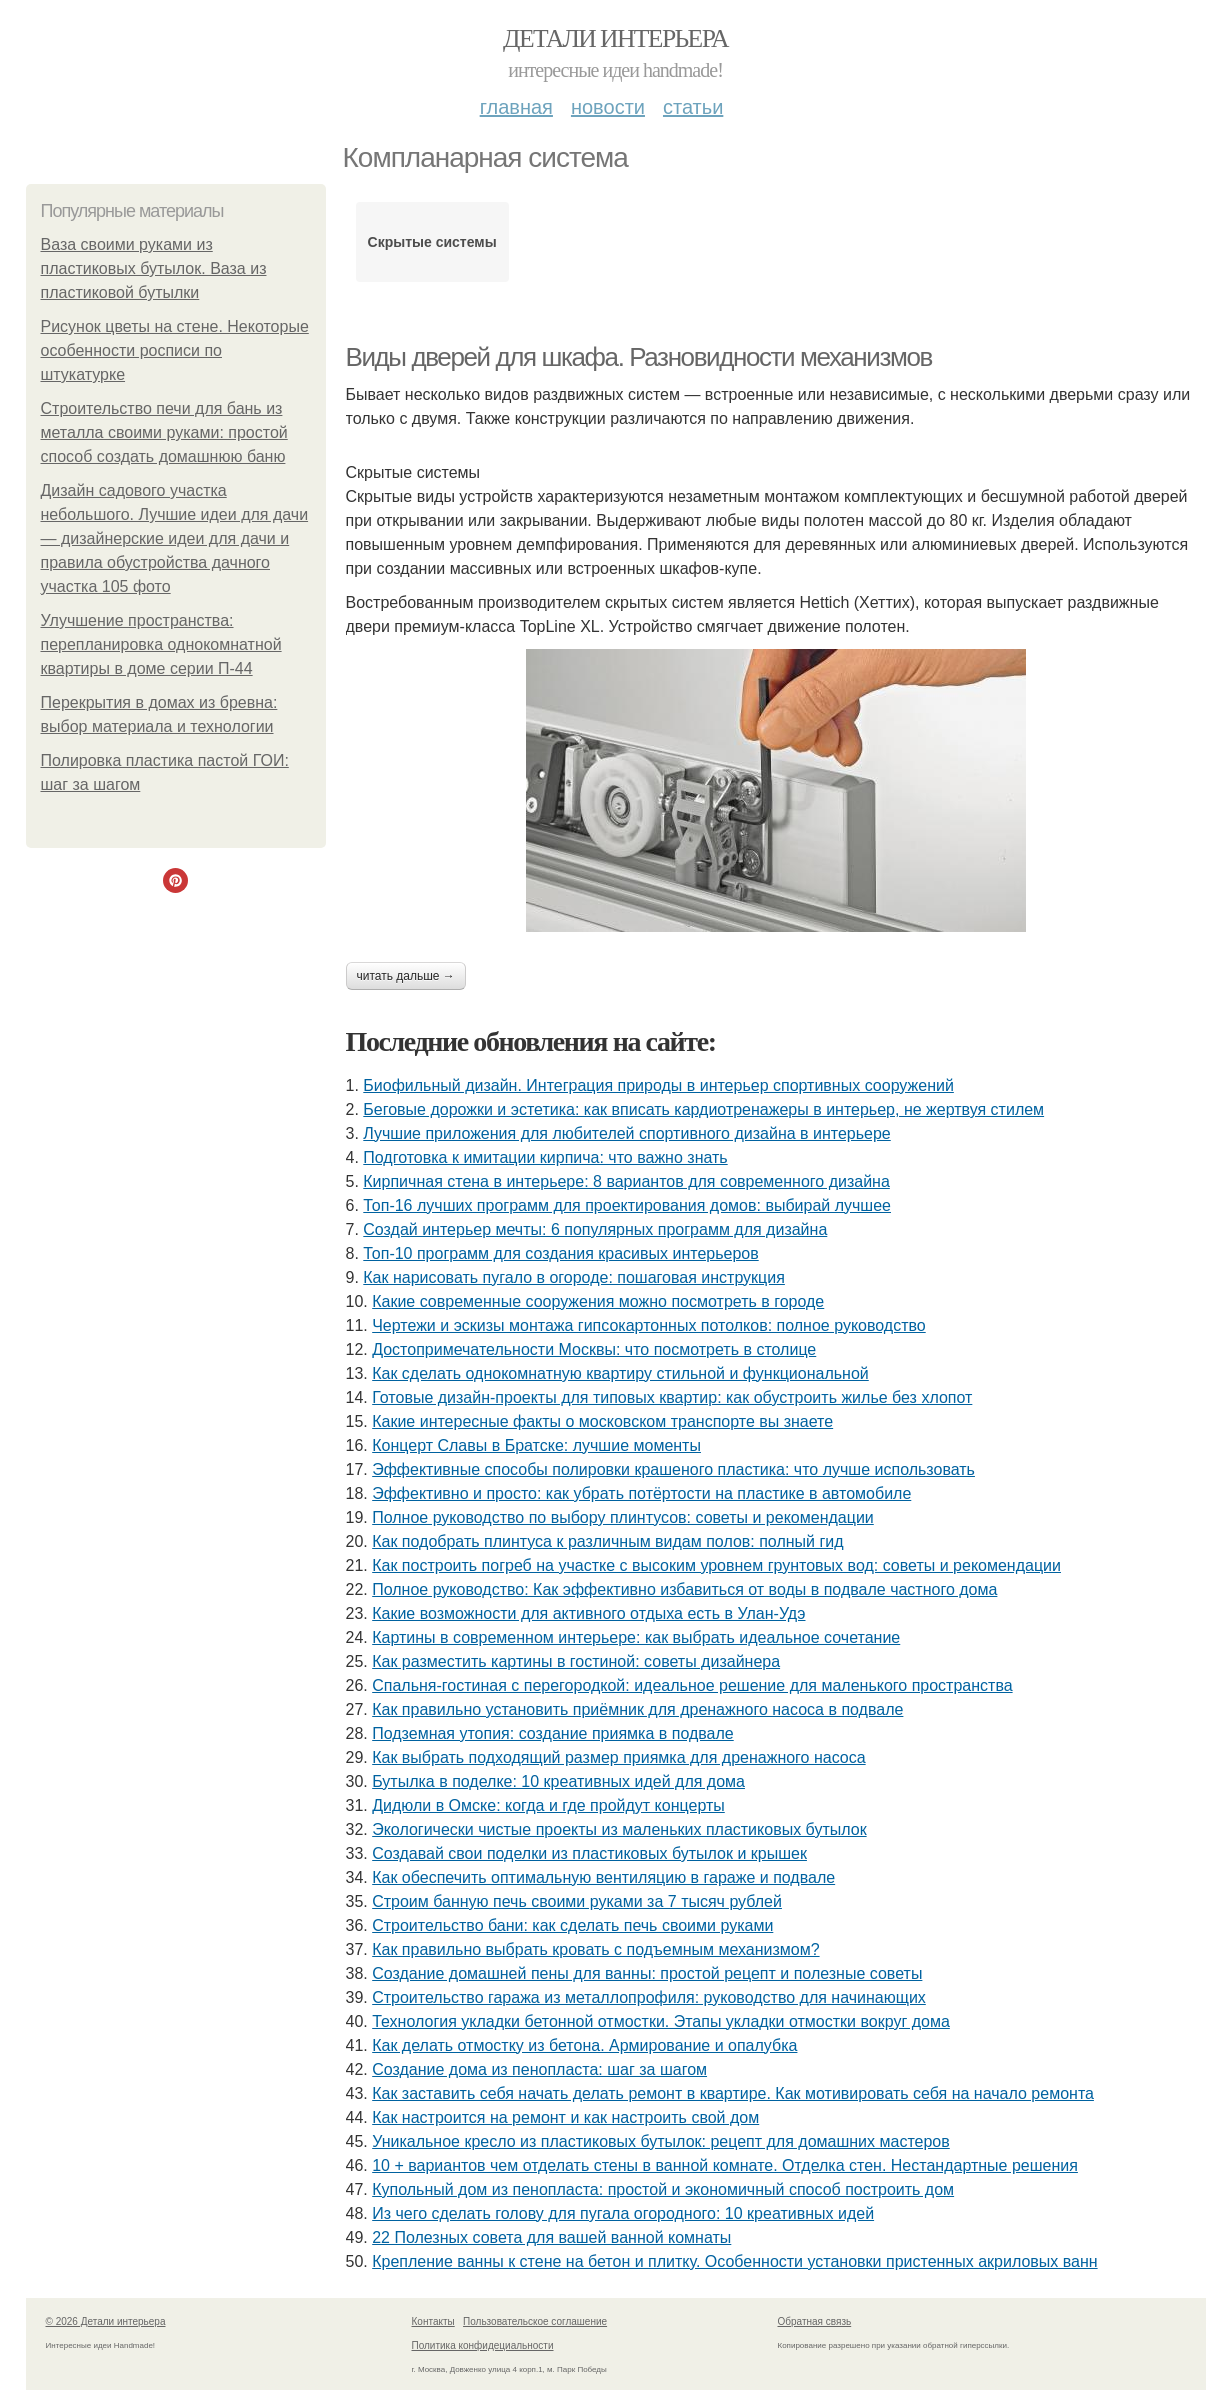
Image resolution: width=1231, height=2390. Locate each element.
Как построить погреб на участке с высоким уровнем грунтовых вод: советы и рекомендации (716, 1565)
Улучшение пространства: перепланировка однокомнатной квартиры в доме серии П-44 (161, 644)
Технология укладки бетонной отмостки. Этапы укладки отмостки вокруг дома (661, 2021)
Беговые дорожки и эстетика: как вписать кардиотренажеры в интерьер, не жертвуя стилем (703, 1109)
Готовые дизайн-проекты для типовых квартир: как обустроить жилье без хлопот (672, 1397)
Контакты (433, 2321)
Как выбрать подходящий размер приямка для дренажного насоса (618, 1757)
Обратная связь (815, 2321)
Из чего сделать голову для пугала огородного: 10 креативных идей (623, 2213)
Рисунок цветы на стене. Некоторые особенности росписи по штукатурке (175, 350)
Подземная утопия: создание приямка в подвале (553, 1733)
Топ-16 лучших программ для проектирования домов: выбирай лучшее (627, 1205)
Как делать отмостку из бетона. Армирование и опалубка (584, 2045)
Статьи (693, 107)
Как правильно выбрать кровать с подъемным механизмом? (595, 1949)
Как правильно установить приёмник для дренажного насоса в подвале (637, 1709)
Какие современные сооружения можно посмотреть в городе (598, 1301)
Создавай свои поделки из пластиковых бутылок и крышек (589, 1853)
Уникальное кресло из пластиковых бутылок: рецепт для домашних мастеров (661, 2141)
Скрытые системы (432, 242)
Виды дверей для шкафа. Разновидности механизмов (639, 357)
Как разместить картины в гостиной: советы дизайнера (576, 1661)
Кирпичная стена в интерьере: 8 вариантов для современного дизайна (626, 1181)
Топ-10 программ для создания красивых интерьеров (560, 1253)
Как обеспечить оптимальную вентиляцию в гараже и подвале (603, 1877)
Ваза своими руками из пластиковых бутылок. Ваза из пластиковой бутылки (154, 268)
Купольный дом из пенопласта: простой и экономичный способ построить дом (663, 2189)
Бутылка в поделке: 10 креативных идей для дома (558, 1781)
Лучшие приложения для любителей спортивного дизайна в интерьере (626, 1133)
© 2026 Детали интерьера (106, 2321)
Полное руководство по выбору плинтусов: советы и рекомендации (623, 1517)
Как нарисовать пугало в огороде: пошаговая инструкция (574, 1277)
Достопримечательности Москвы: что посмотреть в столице (594, 1349)
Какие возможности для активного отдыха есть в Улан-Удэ (588, 1613)
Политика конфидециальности (483, 2345)
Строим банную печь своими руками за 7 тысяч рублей (577, 1901)
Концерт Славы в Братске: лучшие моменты (536, 1445)
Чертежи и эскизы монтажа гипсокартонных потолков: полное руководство (649, 1325)
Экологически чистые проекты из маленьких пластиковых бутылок (619, 1829)
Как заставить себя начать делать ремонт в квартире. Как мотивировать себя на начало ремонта (733, 2093)
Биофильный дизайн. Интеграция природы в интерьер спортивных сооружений (658, 1085)
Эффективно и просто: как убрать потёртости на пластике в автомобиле (641, 1493)
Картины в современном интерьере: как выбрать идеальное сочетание (636, 1637)
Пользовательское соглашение (535, 2321)
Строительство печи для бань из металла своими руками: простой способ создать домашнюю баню (164, 432)
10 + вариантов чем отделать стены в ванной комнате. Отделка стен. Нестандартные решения (725, 2165)
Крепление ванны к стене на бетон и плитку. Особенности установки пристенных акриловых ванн (734, 2261)
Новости (608, 107)
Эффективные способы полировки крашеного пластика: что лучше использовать (673, 1469)
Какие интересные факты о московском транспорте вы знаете (602, 1421)
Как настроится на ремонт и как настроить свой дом (565, 2117)
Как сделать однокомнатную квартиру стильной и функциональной (620, 1373)
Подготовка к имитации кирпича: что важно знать (545, 1157)
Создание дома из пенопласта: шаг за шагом (539, 2069)
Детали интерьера (615, 38)
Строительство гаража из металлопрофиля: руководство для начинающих (649, 1997)
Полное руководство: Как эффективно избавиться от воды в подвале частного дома (684, 1589)
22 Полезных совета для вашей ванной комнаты (551, 2237)
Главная (516, 107)
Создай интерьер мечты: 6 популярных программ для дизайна (595, 1229)
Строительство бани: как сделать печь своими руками (572, 1925)
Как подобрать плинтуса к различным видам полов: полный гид (607, 1541)
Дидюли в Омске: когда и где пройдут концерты (548, 1805)
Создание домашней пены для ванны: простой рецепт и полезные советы (647, 1973)
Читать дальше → (406, 976)
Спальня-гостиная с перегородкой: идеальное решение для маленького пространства (692, 1685)
